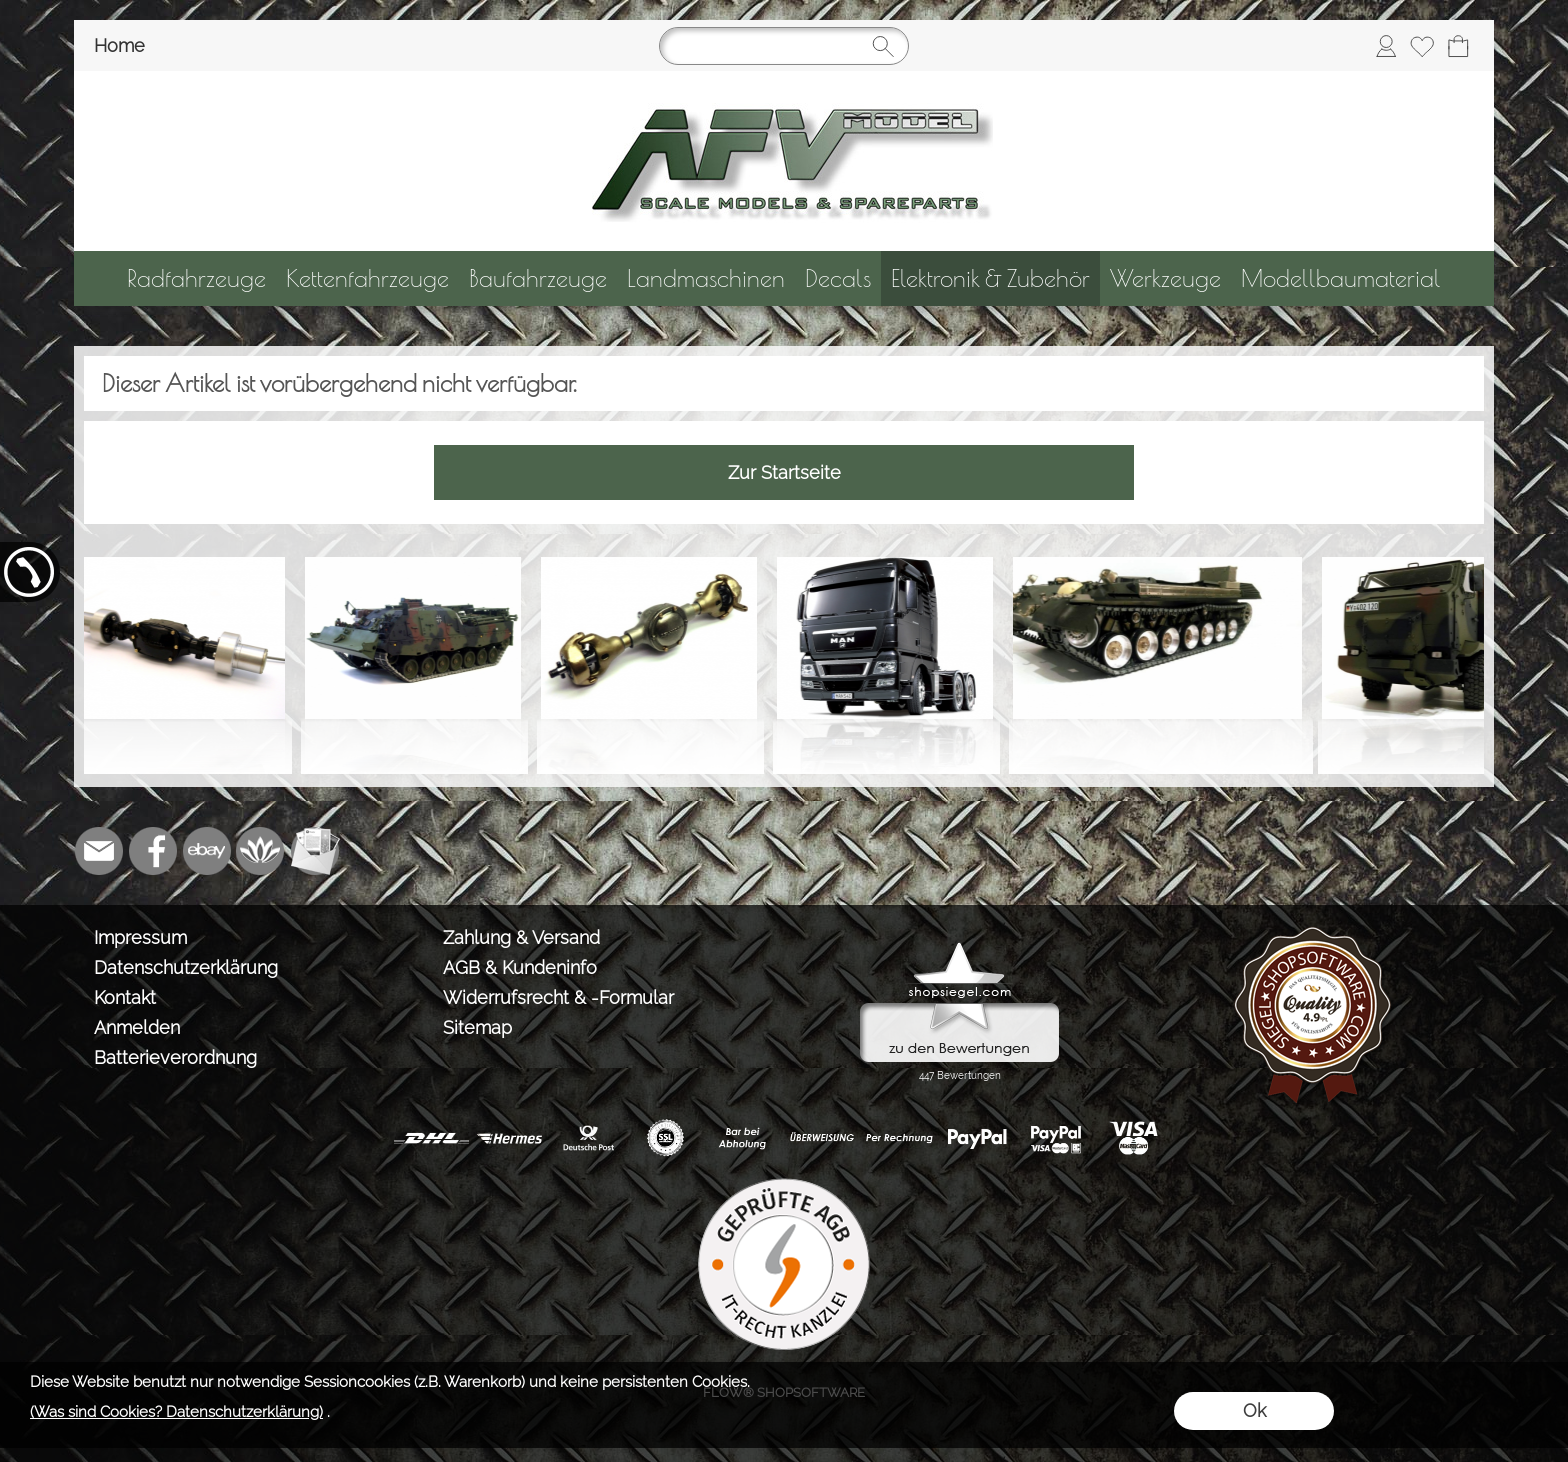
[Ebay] (207, 851)
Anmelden (137, 1027)
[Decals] (838, 278)
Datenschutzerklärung (186, 967)
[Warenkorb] (1458, 46)
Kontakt (125, 997)
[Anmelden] (1386, 46)
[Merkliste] (1422, 46)
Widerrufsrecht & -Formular (558, 997)
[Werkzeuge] (1165, 278)
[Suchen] (784, 46)
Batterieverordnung (175, 1057)
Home (119, 45)
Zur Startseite (784, 472)
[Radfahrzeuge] (196, 278)
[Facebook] (153, 851)
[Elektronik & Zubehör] (990, 278)
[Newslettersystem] (315, 851)
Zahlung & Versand (521, 937)
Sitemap (477, 1027)
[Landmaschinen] (706, 278)
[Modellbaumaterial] (1341, 278)
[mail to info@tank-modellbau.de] (99, 851)
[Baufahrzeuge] (538, 278)
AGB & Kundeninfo (520, 967)
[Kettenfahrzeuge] (367, 278)
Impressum (140, 937)
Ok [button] (1254, 1410)
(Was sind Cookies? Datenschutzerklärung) (176, 1412)
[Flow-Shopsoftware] (261, 851)
